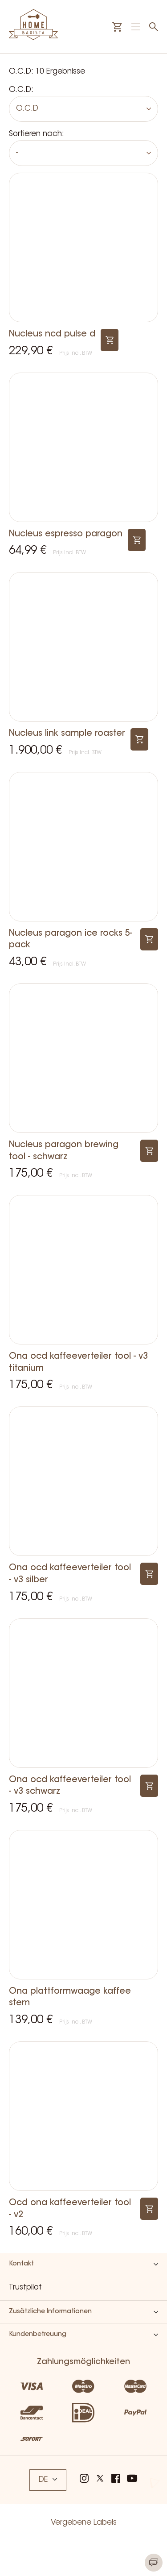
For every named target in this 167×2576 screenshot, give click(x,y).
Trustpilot (25, 2287)
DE (48, 2480)
